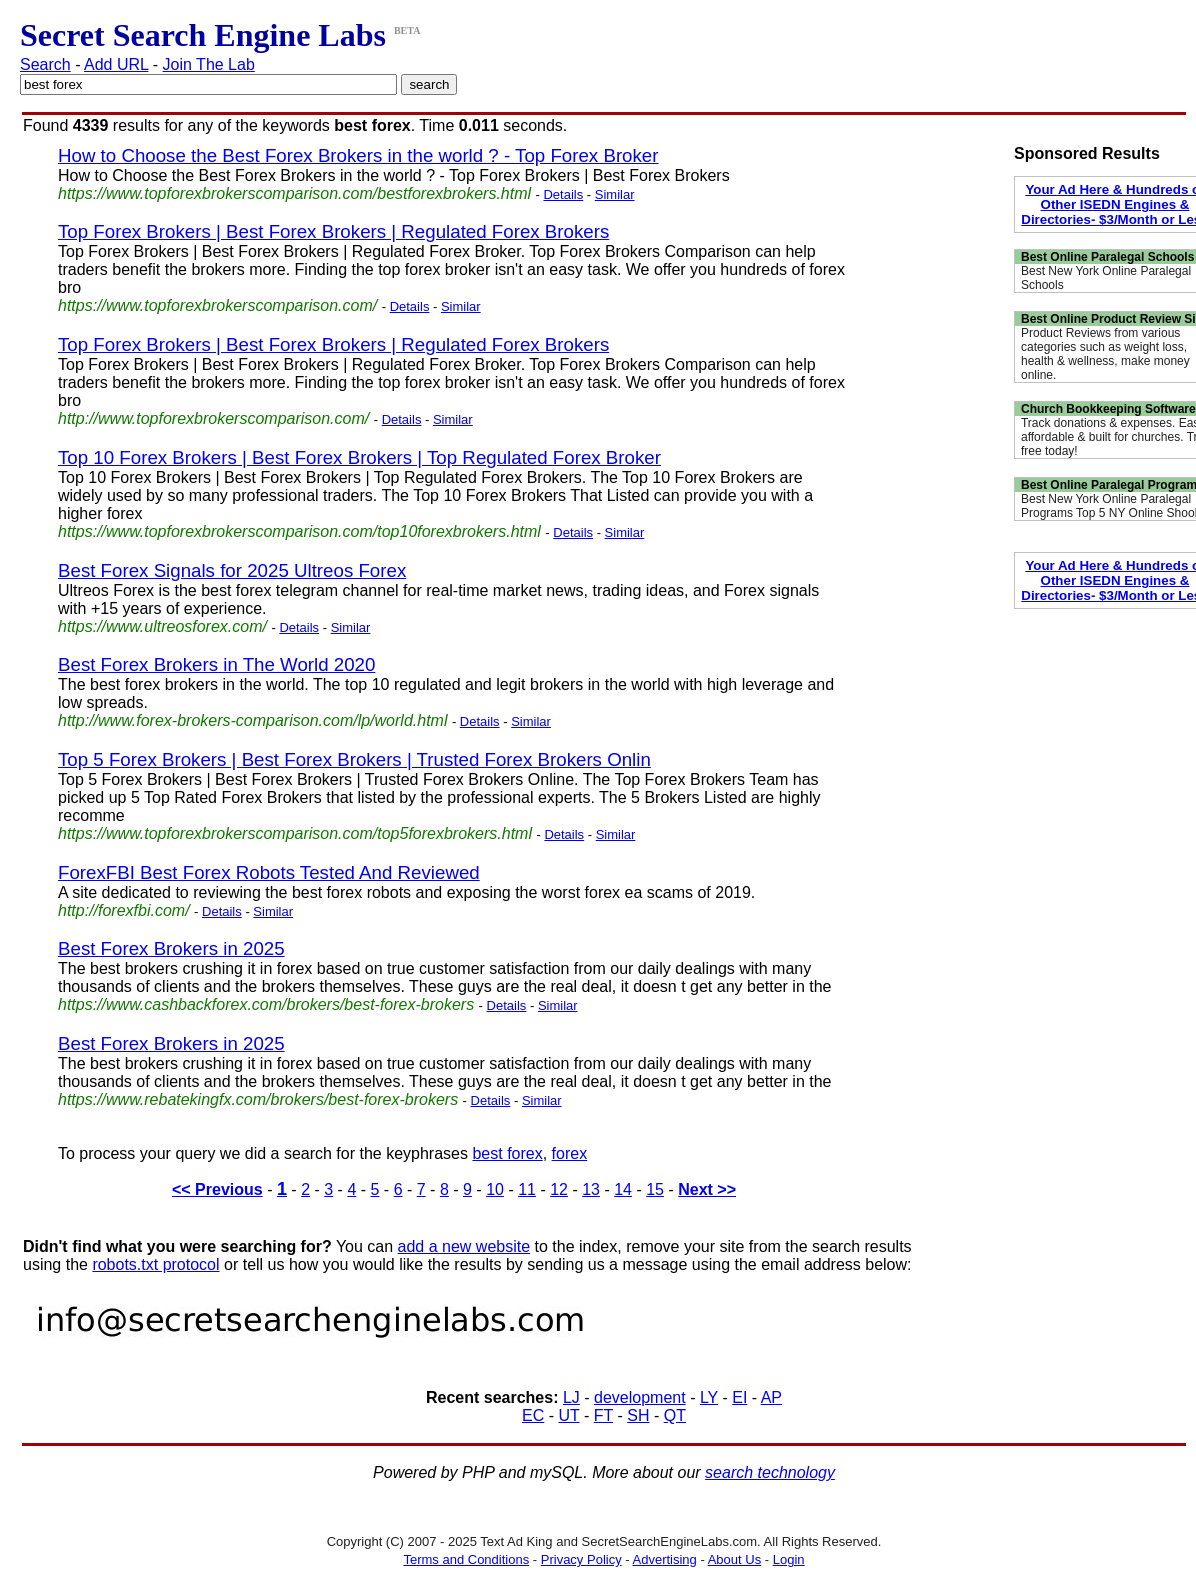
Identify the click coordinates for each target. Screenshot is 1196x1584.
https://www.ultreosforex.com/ (162, 626)
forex (570, 1153)
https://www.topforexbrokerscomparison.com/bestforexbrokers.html (294, 193)
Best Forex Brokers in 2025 (171, 948)
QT (675, 1415)
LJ (571, 1397)
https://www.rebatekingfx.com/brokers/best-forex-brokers (258, 1099)
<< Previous (217, 1189)
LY (709, 1397)
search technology (770, 1472)
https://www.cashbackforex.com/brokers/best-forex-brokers (266, 1004)
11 (527, 1189)
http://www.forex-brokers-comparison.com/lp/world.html (252, 720)
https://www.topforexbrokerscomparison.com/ (217, 305)
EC (533, 1415)
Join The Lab (209, 64)
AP (771, 1397)
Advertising (665, 1559)
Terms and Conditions (466, 1559)
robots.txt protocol (155, 1264)
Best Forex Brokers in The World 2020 (216, 664)
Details (563, 194)
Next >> (707, 1189)
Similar (615, 194)
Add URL (116, 64)
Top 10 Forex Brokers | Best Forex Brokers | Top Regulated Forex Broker (359, 457)
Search (45, 64)
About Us (734, 1559)
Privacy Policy (581, 1559)
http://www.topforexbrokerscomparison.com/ (213, 418)
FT (603, 1415)
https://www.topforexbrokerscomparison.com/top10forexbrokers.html (299, 531)
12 (559, 1189)
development (640, 1397)
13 (591, 1189)
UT (569, 1415)
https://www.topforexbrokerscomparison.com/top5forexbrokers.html (295, 833)
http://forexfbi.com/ (124, 910)
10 (495, 1189)
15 (655, 1189)
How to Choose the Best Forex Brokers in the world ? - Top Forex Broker (358, 155)
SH (638, 1415)
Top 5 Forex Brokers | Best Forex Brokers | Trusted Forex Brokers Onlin (354, 759)
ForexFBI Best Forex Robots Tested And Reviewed (269, 872)
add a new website (464, 1246)
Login (789, 1559)
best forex (507, 1153)
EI (739, 1397)
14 (623, 1189)
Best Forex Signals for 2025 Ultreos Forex (232, 570)
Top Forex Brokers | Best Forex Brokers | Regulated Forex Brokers (333, 231)
